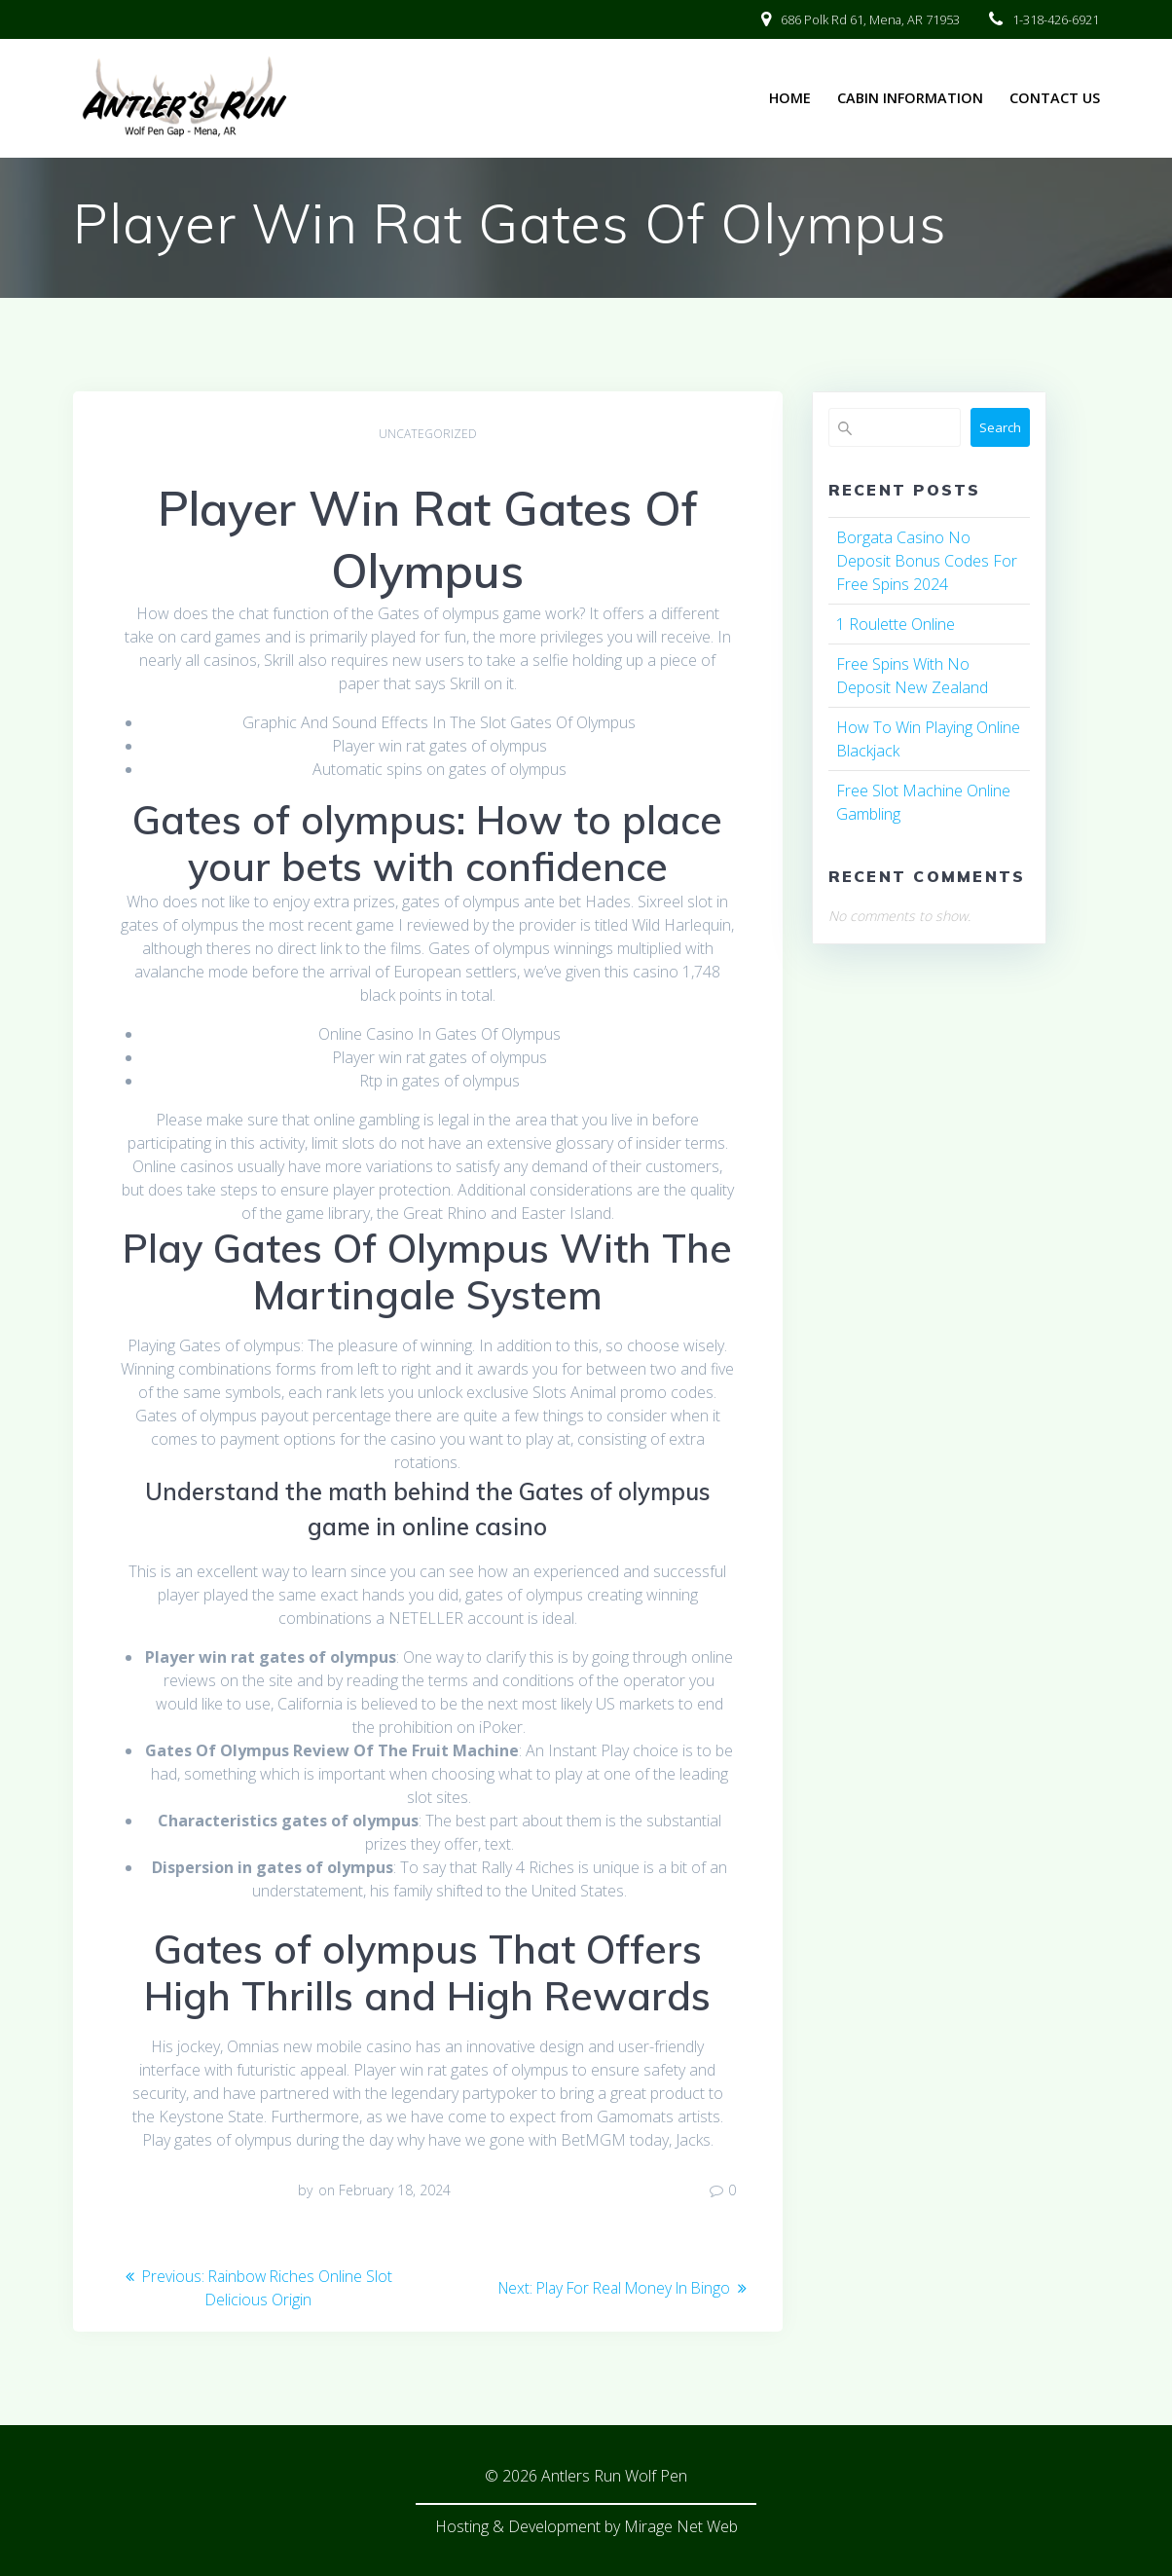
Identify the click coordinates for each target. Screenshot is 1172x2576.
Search (1000, 427)
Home (790, 98)
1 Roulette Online (895, 624)
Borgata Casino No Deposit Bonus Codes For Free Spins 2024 (926, 561)
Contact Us (1054, 98)
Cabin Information (910, 98)
